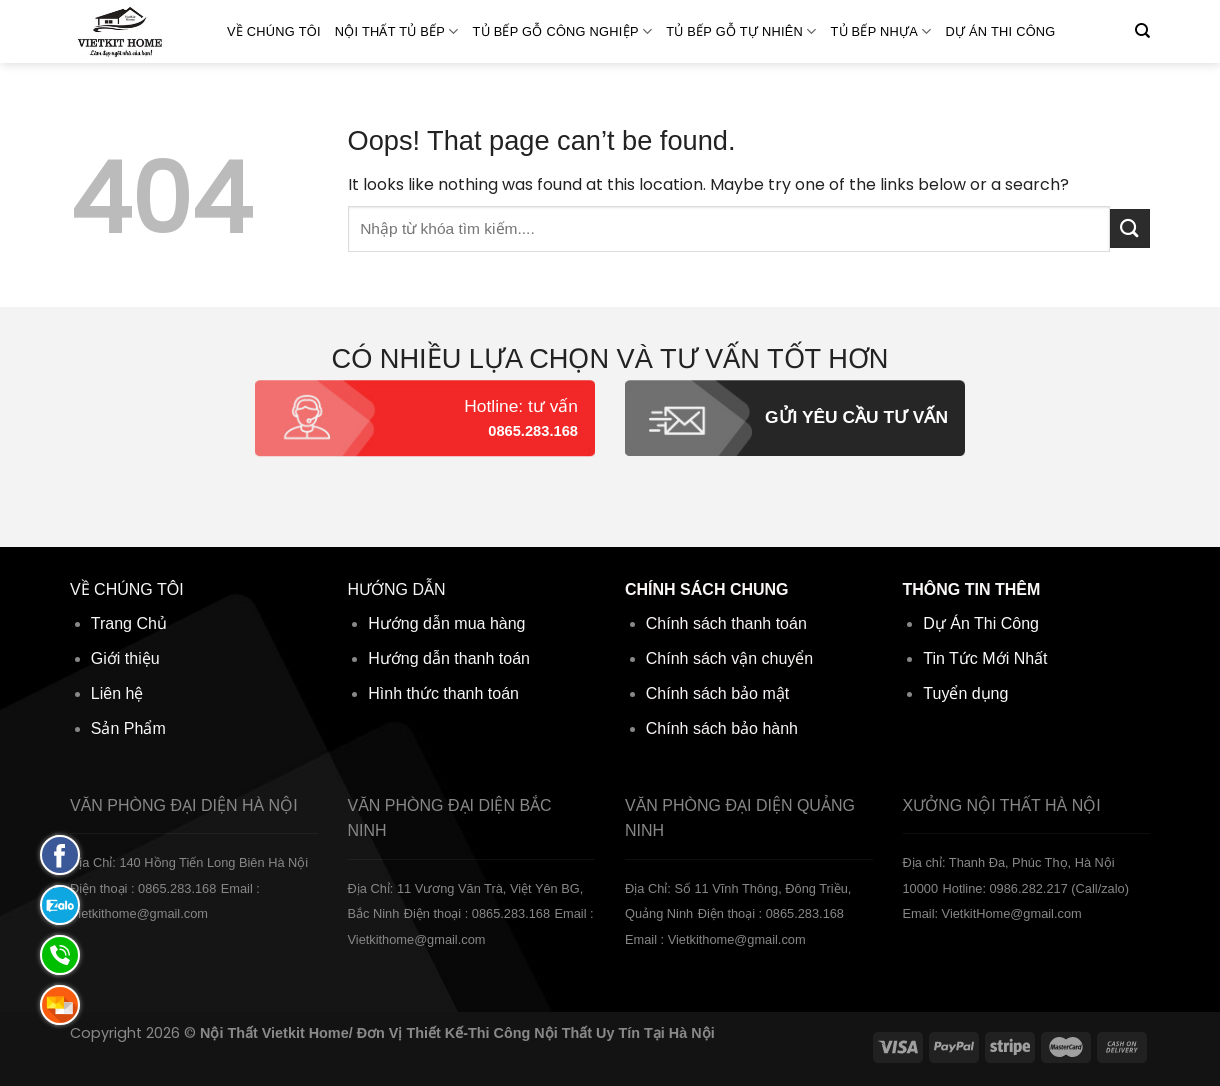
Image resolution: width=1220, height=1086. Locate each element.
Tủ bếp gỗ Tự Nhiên (741, 31)
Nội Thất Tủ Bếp (397, 31)
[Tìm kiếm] (1142, 31)
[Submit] (1130, 228)
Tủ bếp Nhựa (880, 31)
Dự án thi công (1001, 31)
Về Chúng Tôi (274, 31)
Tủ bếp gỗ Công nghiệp (563, 31)
